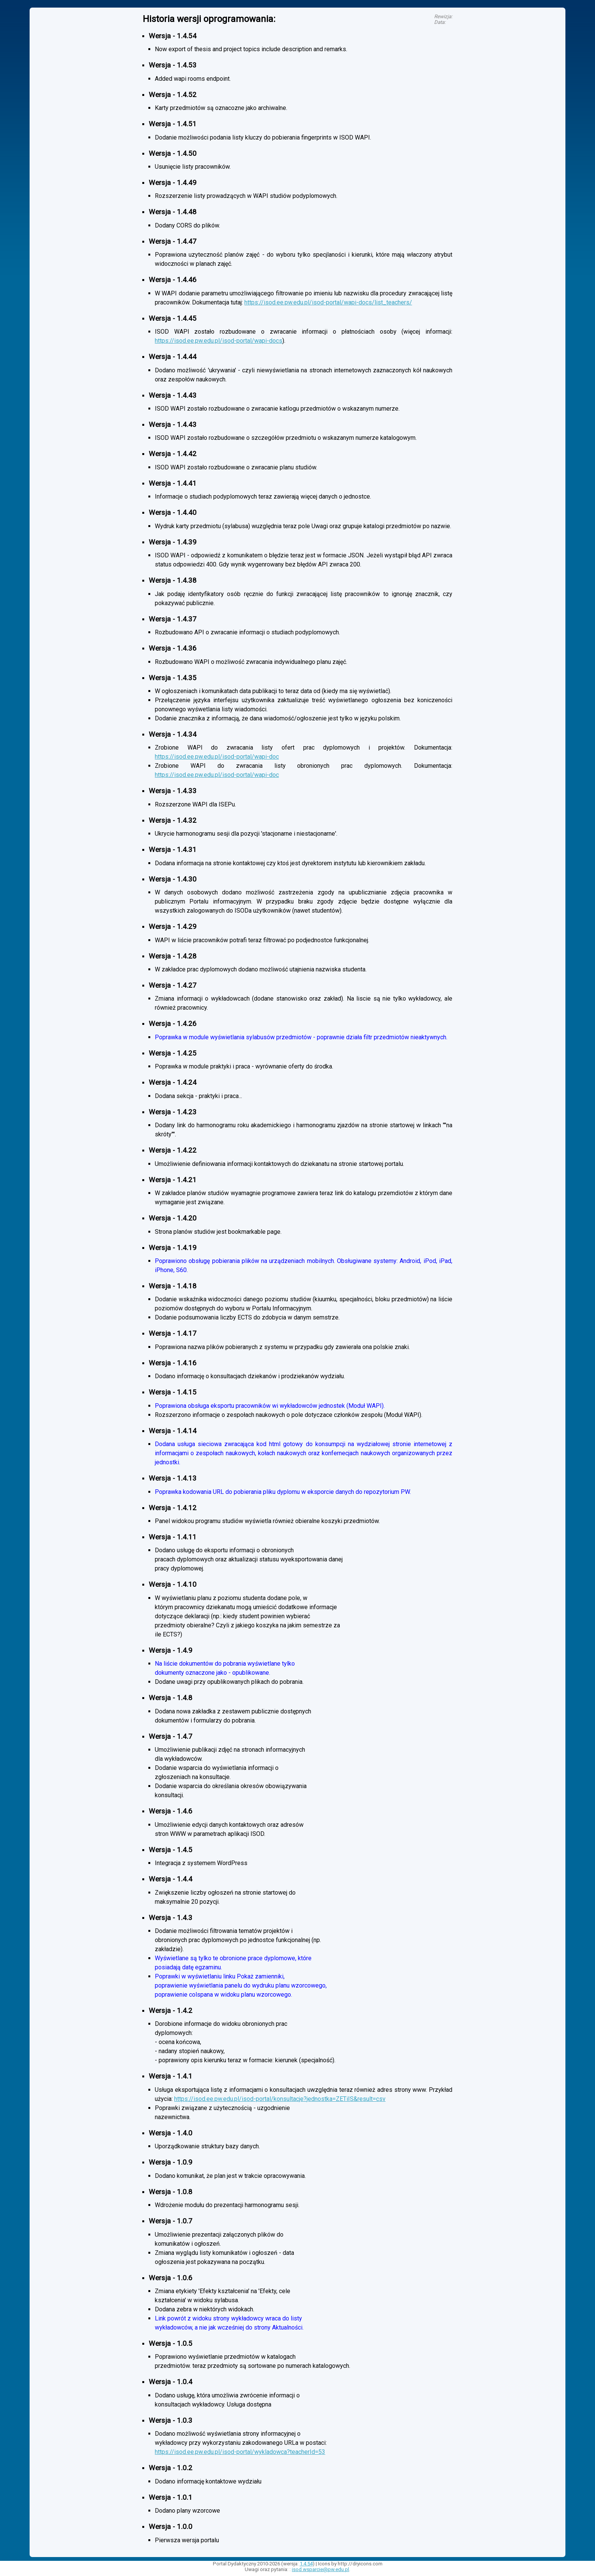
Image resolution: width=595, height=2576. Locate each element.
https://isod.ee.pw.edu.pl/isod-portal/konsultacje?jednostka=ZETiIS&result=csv (280, 2098)
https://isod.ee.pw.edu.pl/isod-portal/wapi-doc (217, 756)
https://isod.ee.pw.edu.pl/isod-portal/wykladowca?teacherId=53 (240, 2451)
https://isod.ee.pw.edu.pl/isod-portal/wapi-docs (218, 340)
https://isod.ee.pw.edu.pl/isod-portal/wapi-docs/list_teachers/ (328, 302)
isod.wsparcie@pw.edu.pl (320, 2569)
